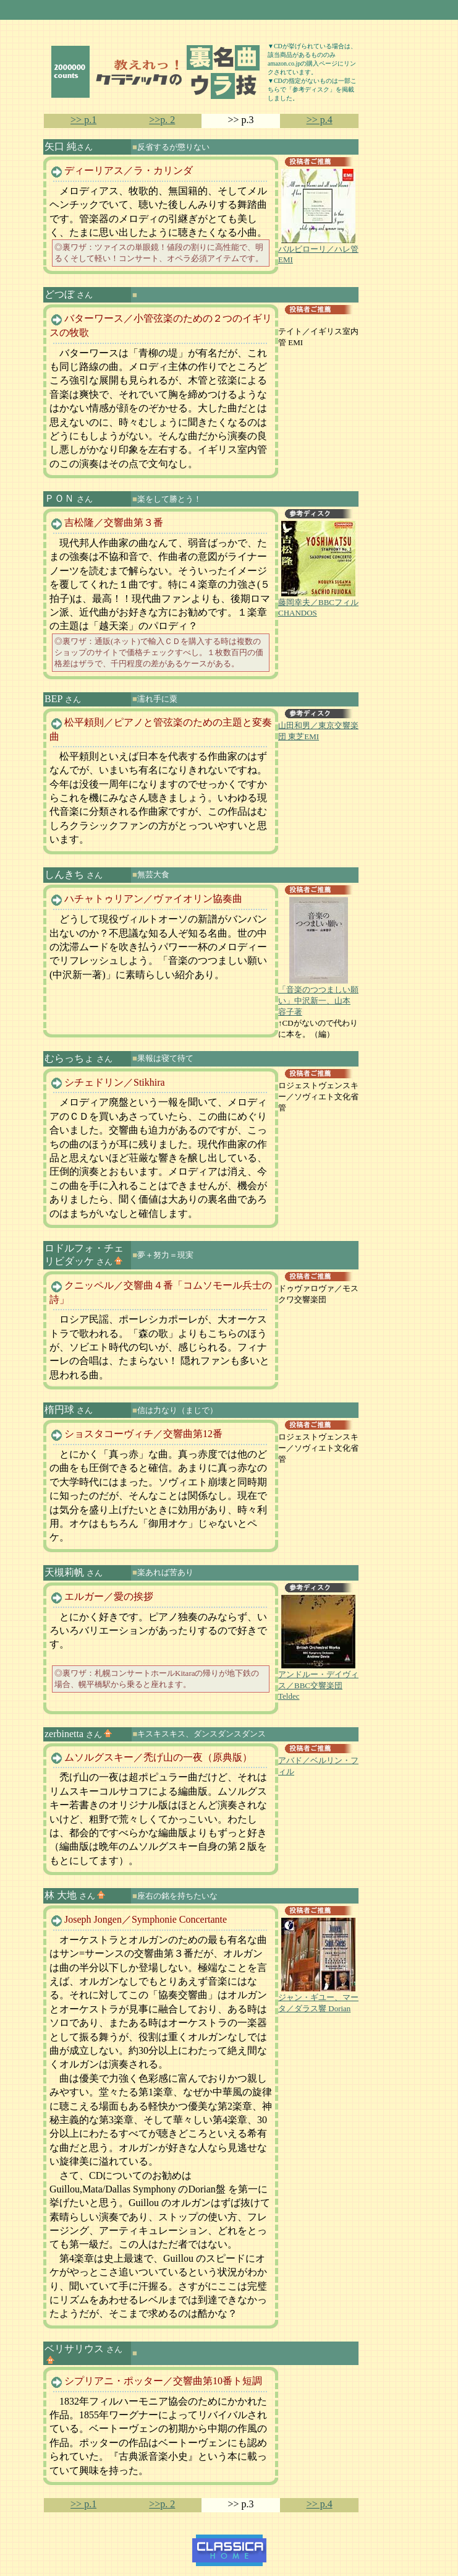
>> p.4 (320, 119)
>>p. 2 (162, 119)
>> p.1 (83, 119)
